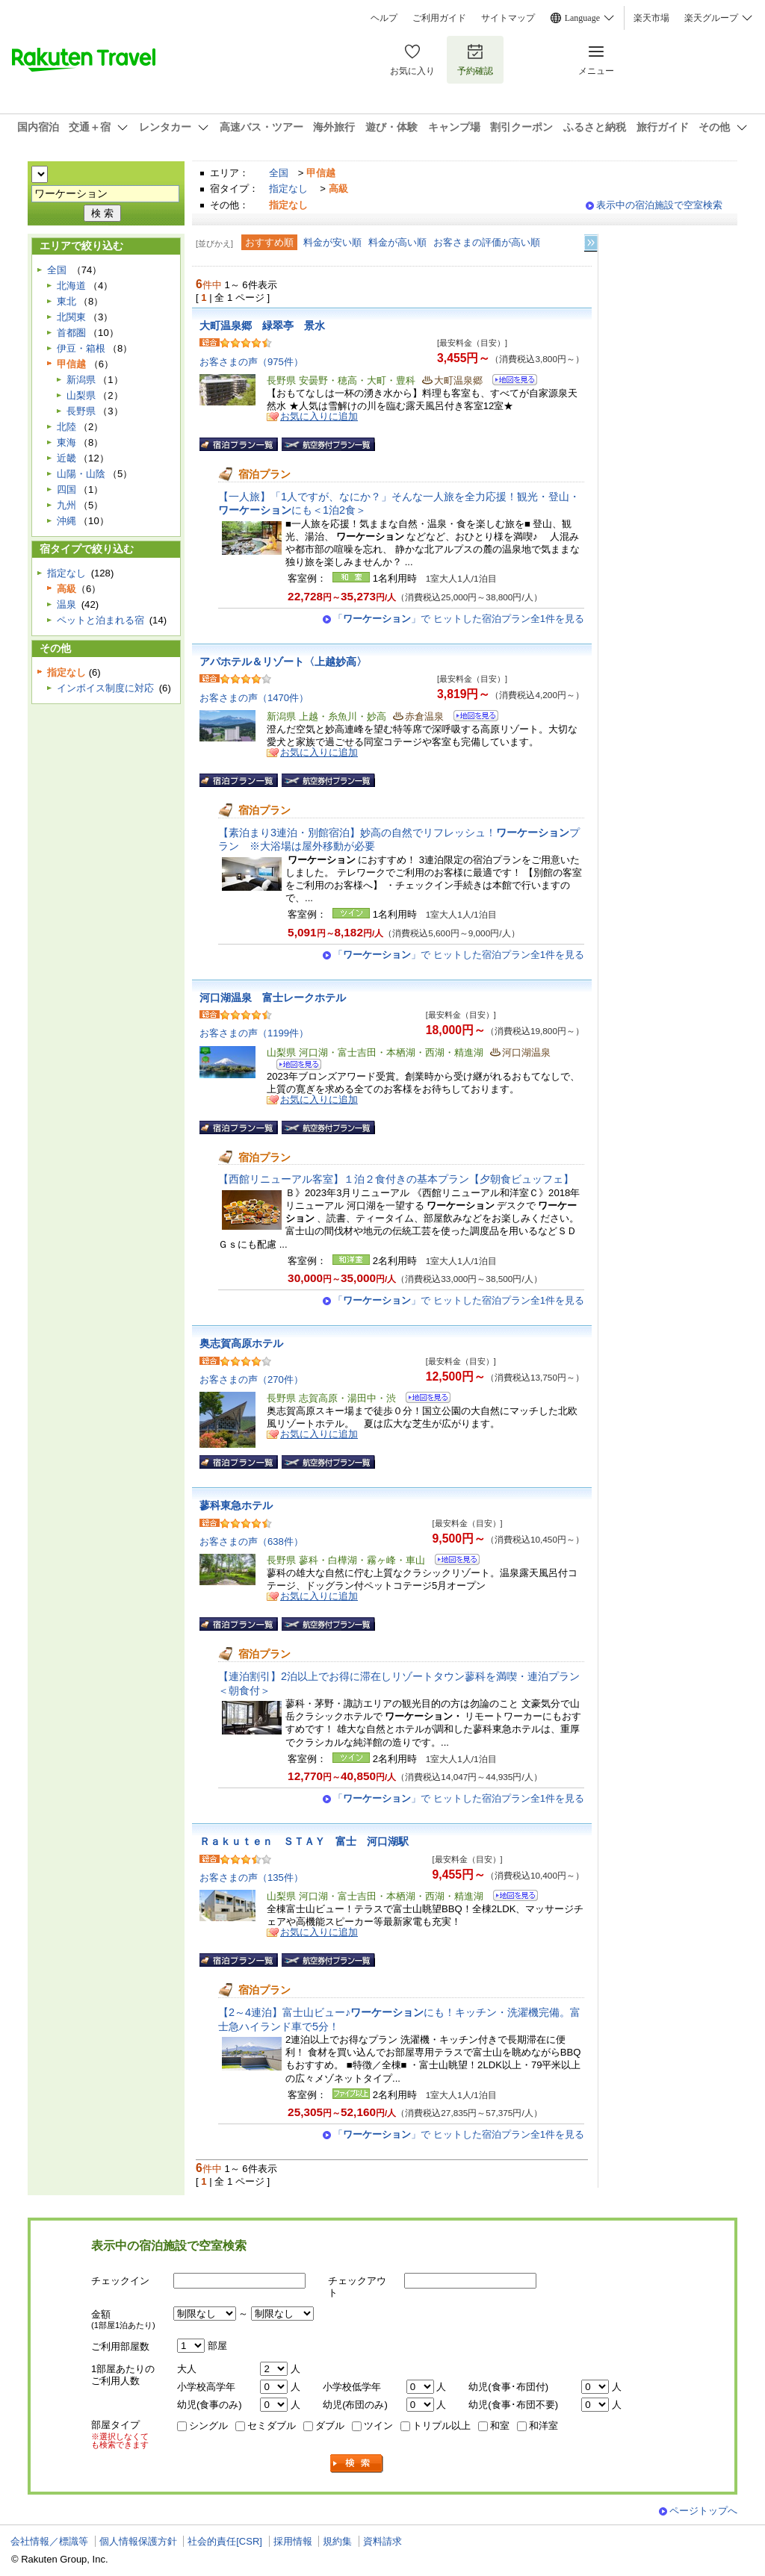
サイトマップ (508, 18)
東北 (66, 301)
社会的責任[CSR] (225, 2541)
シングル (208, 2425)
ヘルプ (384, 18)
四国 (66, 489)
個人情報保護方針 (138, 2541)
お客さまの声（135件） (251, 1877)
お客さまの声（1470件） (254, 697)
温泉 (66, 604)
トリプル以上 (441, 2425)
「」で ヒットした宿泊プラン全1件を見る (458, 618)
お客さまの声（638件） (251, 1541)
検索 (357, 2463)
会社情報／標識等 (49, 2541)
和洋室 (543, 2425)
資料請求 (382, 2541)
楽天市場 (651, 18)
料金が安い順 (332, 242)
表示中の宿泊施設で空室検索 (659, 205)
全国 (278, 172)
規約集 (337, 2541)
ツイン (378, 2425)
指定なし (288, 188)
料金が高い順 (397, 242)
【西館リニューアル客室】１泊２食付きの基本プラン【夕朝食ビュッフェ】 (396, 1179)
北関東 (71, 317)
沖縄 (66, 520)
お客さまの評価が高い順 (486, 242)
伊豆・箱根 (81, 348)
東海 (66, 442)
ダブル (329, 2425)
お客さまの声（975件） (251, 361)
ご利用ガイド (439, 18)
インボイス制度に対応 (105, 688)
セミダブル (271, 2425)
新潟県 (81, 379)
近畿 (66, 458)
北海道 (71, 285)
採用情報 (292, 2541)
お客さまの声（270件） (251, 1379)
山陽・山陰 (81, 473)
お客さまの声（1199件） (254, 1033)
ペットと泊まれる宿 (100, 620)
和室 (500, 2425)
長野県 (81, 411)
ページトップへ (703, 2510)
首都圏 (71, 332)
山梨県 (81, 395)
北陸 (66, 426)
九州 (66, 505)
